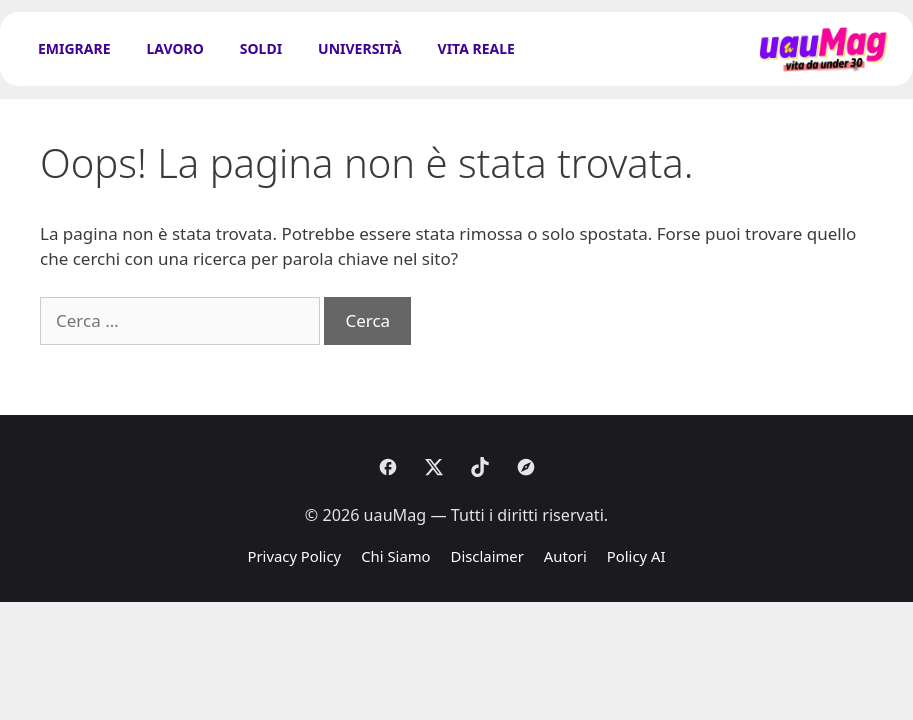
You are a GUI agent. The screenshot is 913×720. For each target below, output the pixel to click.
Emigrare (74, 48)
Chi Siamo (395, 556)
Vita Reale (476, 48)
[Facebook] (388, 467)
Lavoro (175, 48)
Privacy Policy (294, 556)
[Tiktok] (480, 467)
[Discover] (526, 467)
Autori (565, 556)
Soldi (261, 48)
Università (359, 48)
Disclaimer (487, 556)
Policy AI (636, 556)
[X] (434, 467)
